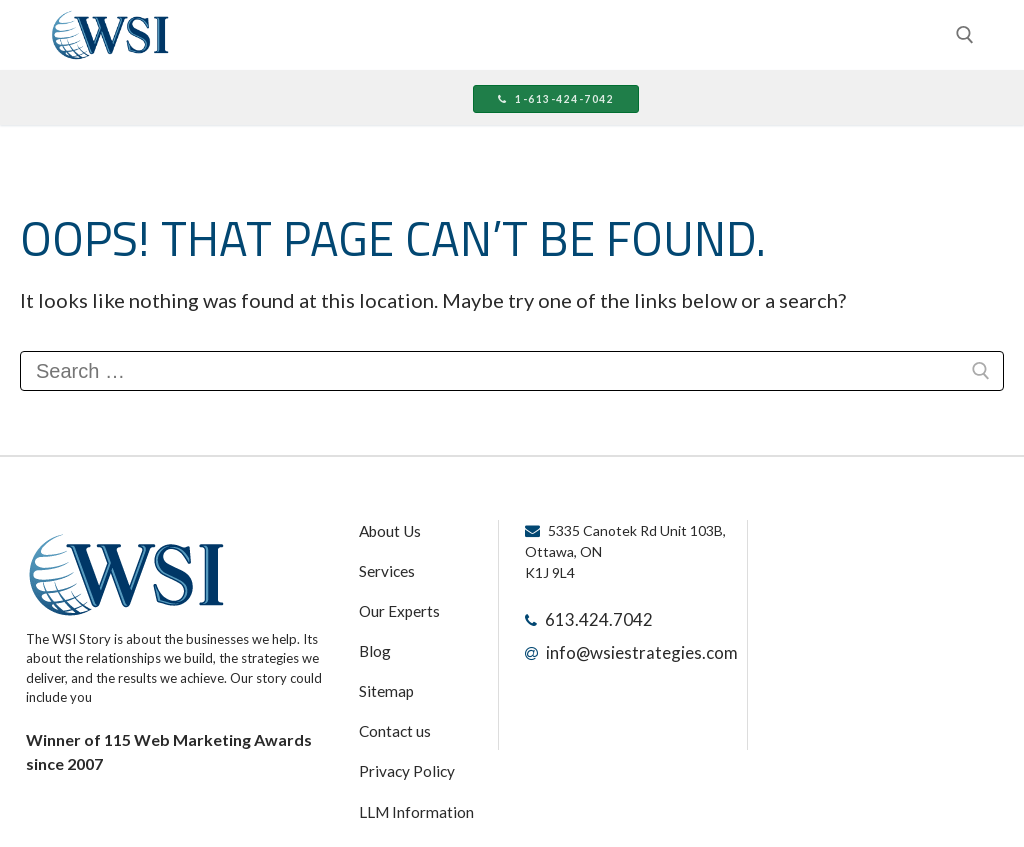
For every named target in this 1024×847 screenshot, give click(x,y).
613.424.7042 (588, 617)
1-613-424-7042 (542, 100)
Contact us (390, 704)
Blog (372, 634)
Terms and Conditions (423, 809)
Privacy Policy (399, 739)
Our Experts (394, 599)
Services (383, 564)
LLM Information (407, 774)
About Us (386, 529)
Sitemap (383, 669)
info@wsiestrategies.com (625, 646)
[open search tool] (965, 35)
